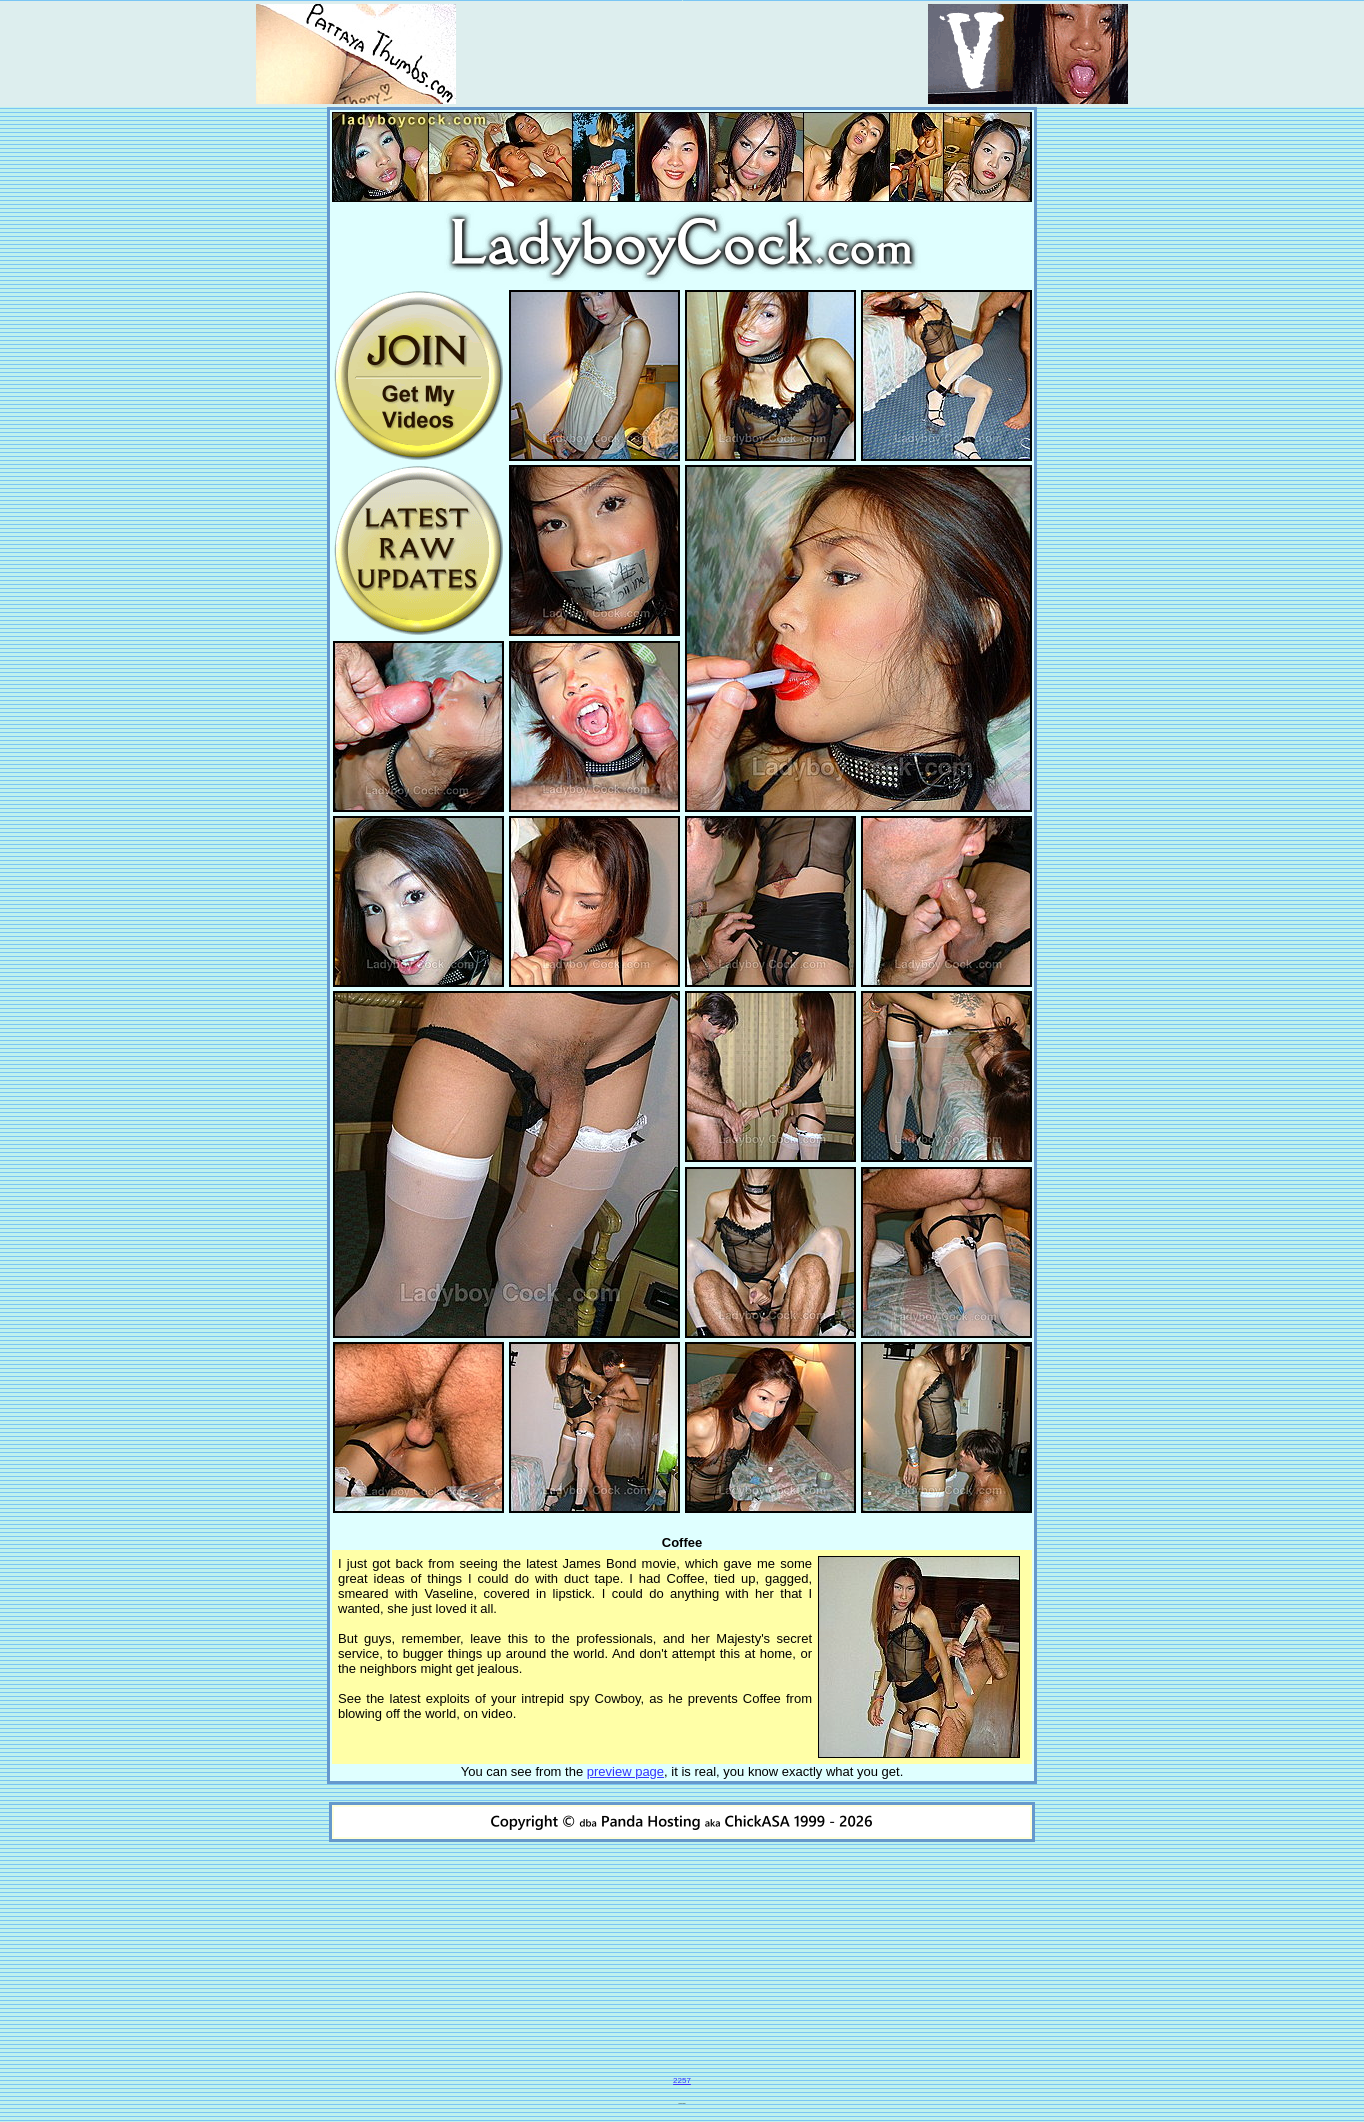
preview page (625, 1771)
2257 (682, 2080)
